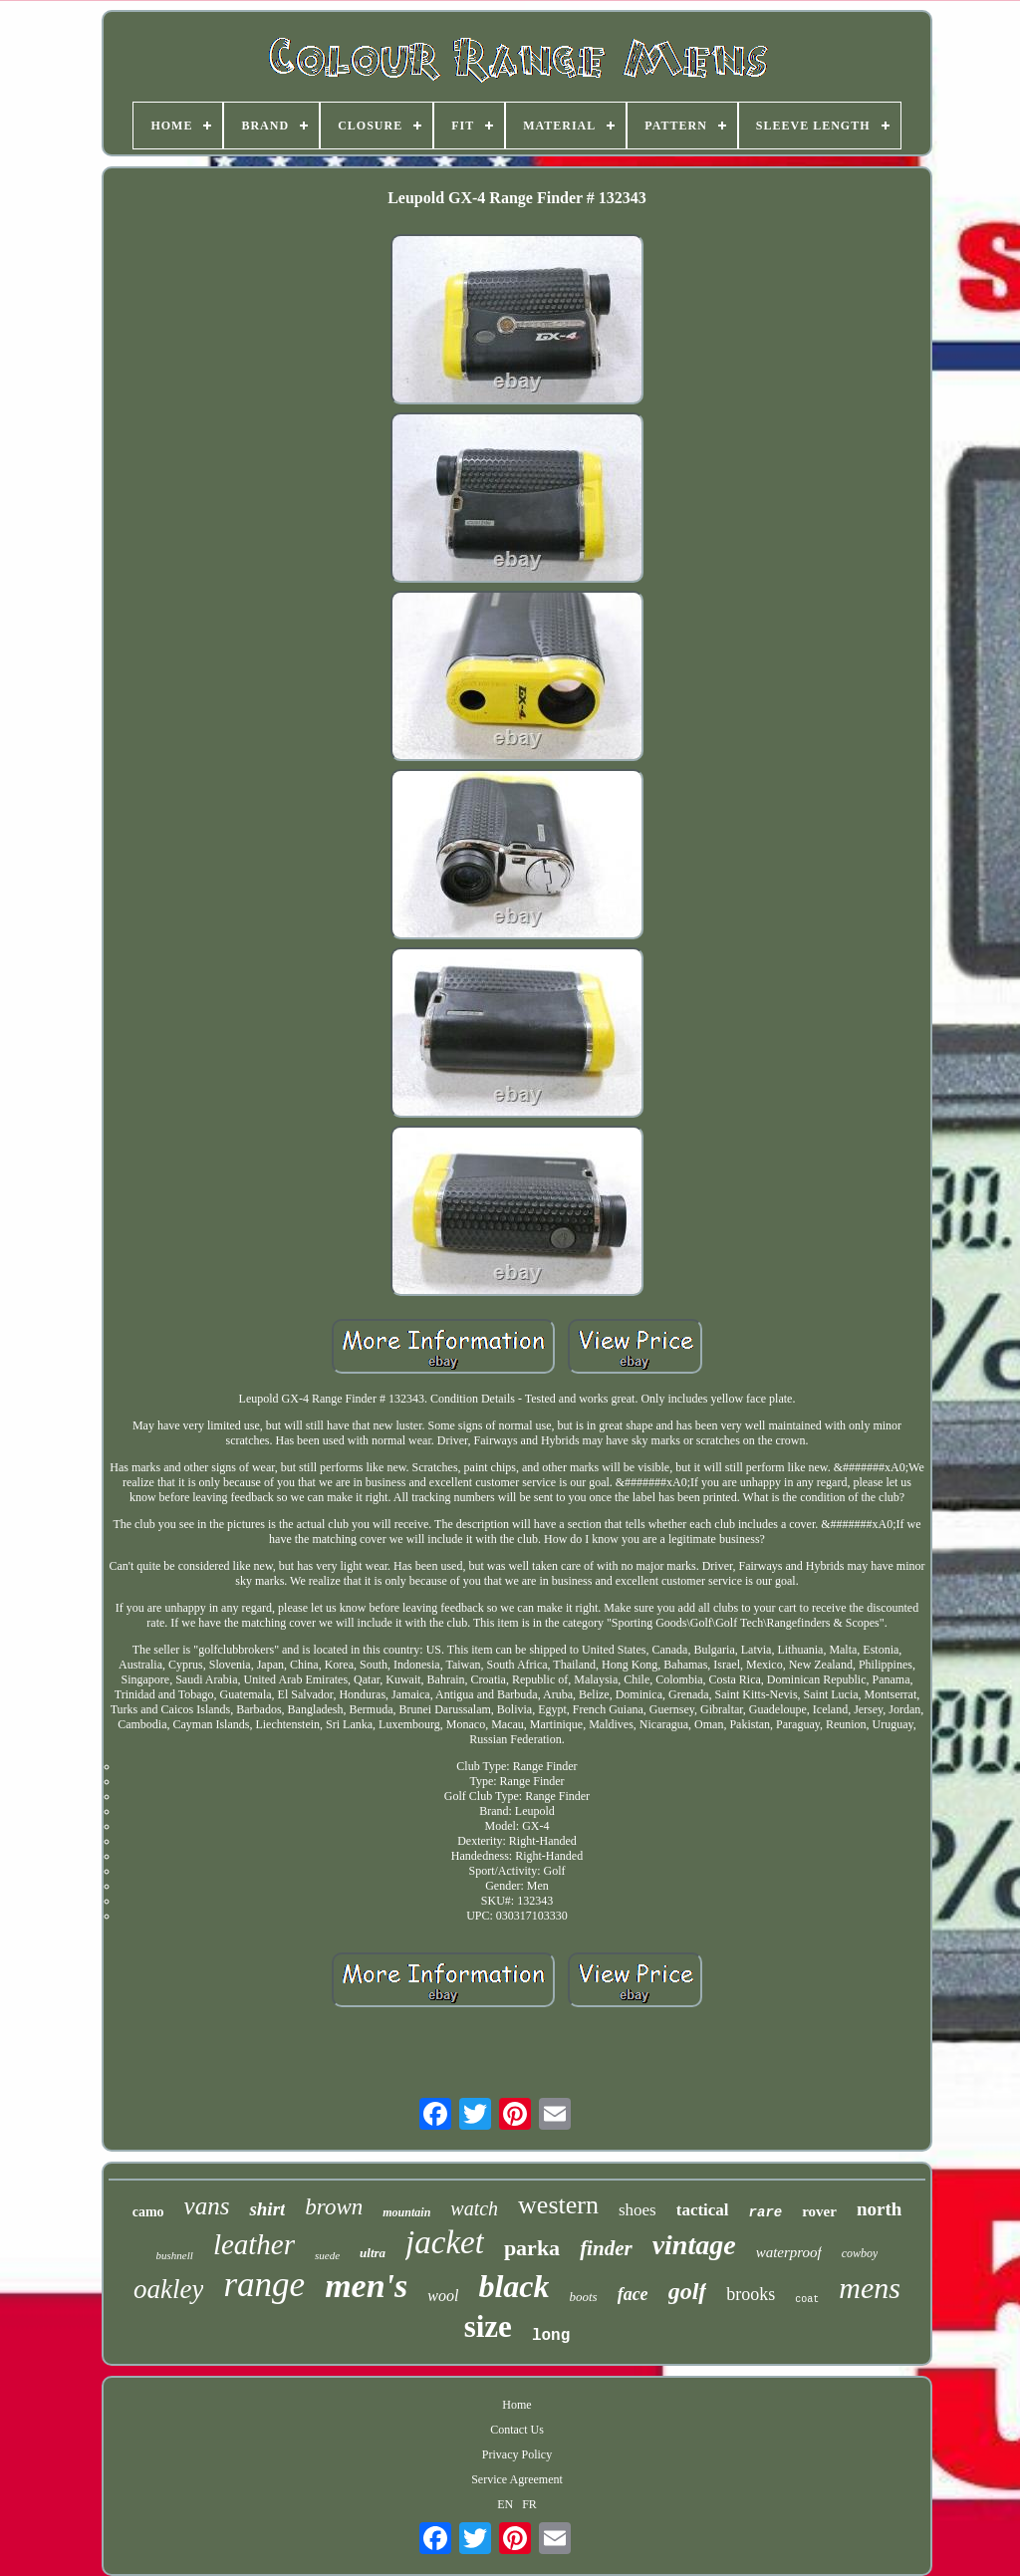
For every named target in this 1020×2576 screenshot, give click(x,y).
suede (327, 2255)
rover (819, 2211)
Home (516, 2405)
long (551, 2336)
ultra (372, 2252)
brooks (750, 2294)
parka (532, 2247)
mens (869, 2287)
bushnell (174, 2255)
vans (207, 2205)
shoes (637, 2209)
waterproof (789, 2252)
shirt (267, 2208)
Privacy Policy (517, 2454)
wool (442, 2295)
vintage (694, 2244)
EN (505, 2504)
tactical (702, 2209)
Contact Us (517, 2430)
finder (606, 2248)
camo (148, 2211)
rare (766, 2212)
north (879, 2208)
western (558, 2204)
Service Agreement (517, 2479)
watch (474, 2208)
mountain (406, 2212)
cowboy (860, 2253)
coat (807, 2299)
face (633, 2294)
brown (334, 2206)
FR (529, 2504)
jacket (444, 2242)
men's (366, 2285)
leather (254, 2244)
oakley (168, 2289)
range (264, 2284)
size (488, 2326)
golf (687, 2291)
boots (583, 2296)
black (513, 2286)
